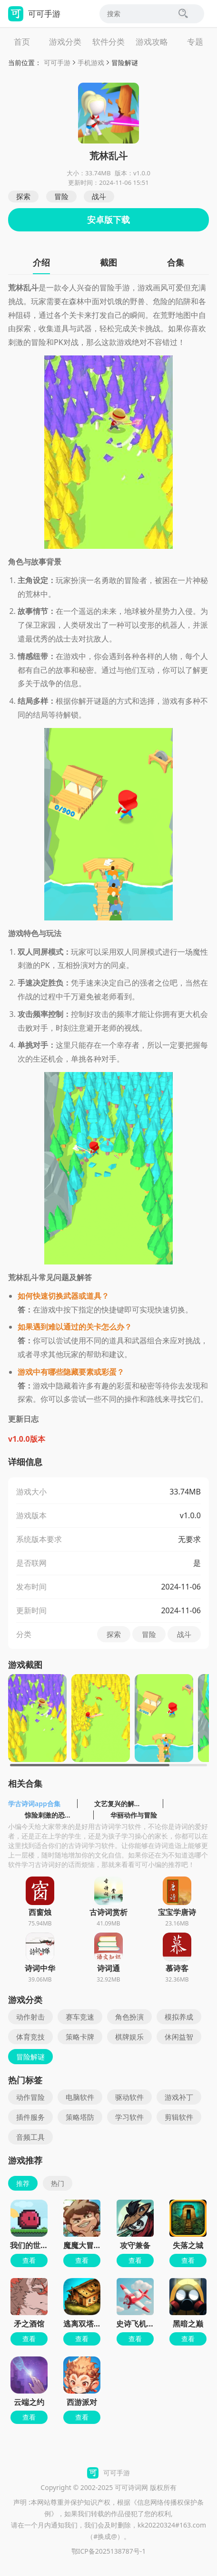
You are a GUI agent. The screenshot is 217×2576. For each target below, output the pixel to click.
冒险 (61, 196)
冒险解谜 (124, 62)
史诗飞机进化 (139, 2323)
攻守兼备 (135, 2245)
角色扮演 (129, 2016)
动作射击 (30, 2016)
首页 (22, 41)
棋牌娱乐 (129, 2036)
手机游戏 (91, 62)
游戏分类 (65, 41)
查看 (29, 2260)
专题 (195, 41)
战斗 (99, 196)
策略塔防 (80, 2117)
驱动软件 (129, 2097)
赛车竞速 (80, 2016)
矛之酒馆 (29, 2323)
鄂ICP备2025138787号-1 (108, 2551)
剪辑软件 (179, 2117)
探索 (23, 196)
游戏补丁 (179, 2097)
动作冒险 (30, 2097)
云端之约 (29, 2402)
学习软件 (129, 2117)
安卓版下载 (108, 219)
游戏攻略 (152, 41)
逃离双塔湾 (82, 2323)
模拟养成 (179, 2016)
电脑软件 (80, 2097)
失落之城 (188, 2245)
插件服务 (30, 2117)
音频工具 (30, 2137)
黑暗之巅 (188, 2323)
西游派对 (82, 2402)
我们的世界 (29, 2245)
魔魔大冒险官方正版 (97, 2245)
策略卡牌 (80, 2036)
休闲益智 (179, 2036)
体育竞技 (30, 2036)
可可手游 (57, 62)
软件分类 (108, 41)
